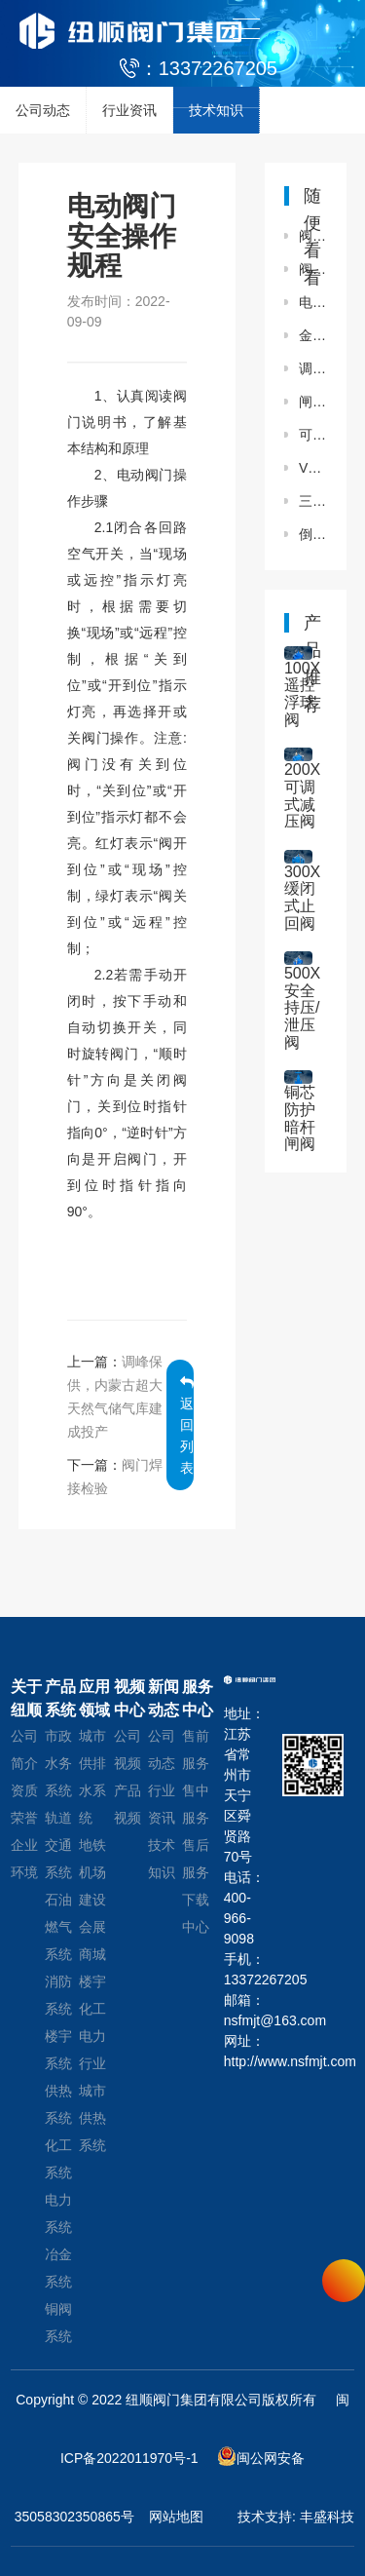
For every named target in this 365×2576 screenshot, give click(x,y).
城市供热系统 (92, 2118)
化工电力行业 (92, 2036)
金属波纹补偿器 (313, 335)
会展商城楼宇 (92, 1954)
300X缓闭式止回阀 (302, 898)
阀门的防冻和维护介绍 (313, 236)
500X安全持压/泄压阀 (302, 1007)
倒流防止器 (313, 534)
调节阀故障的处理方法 (313, 368)
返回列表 (187, 1425)
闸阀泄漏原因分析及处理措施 (313, 401)
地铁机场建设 (92, 1872)
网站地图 (176, 2516)
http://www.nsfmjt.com (244, 2061)
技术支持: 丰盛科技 (295, 2516)
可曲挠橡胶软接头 (313, 434)
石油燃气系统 (58, 1927)
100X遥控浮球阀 (302, 694)
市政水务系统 (58, 1763)
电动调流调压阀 (313, 302)
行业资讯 (129, 110)
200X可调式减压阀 (302, 795)
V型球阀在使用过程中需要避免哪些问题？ (313, 468)
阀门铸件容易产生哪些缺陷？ (313, 269)
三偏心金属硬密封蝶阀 (313, 501)
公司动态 (43, 110)
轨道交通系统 (58, 1845)
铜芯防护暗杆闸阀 (299, 1118)
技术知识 (216, 110)
